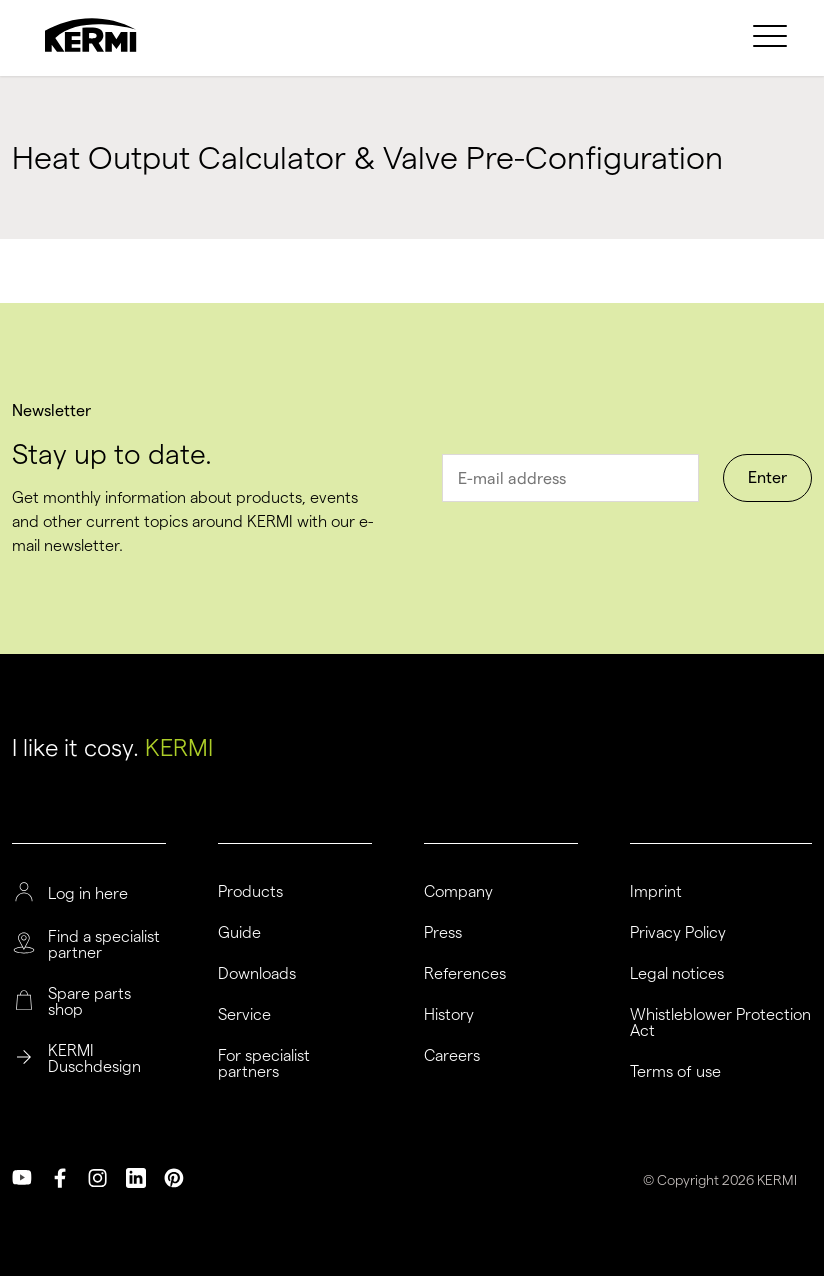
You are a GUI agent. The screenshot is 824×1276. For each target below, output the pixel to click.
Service (244, 1015)
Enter (767, 477)
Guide (239, 933)
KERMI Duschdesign (94, 1059)
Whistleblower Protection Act (720, 1023)
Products (250, 892)
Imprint (656, 892)
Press (443, 933)
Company (458, 892)
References (465, 974)
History (449, 1015)
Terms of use (675, 1072)
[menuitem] (773, 35)
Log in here (88, 894)
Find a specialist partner (104, 945)
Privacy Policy (678, 933)
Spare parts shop (89, 1002)
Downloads (257, 974)
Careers (452, 1056)
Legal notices (677, 974)
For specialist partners (264, 1064)
